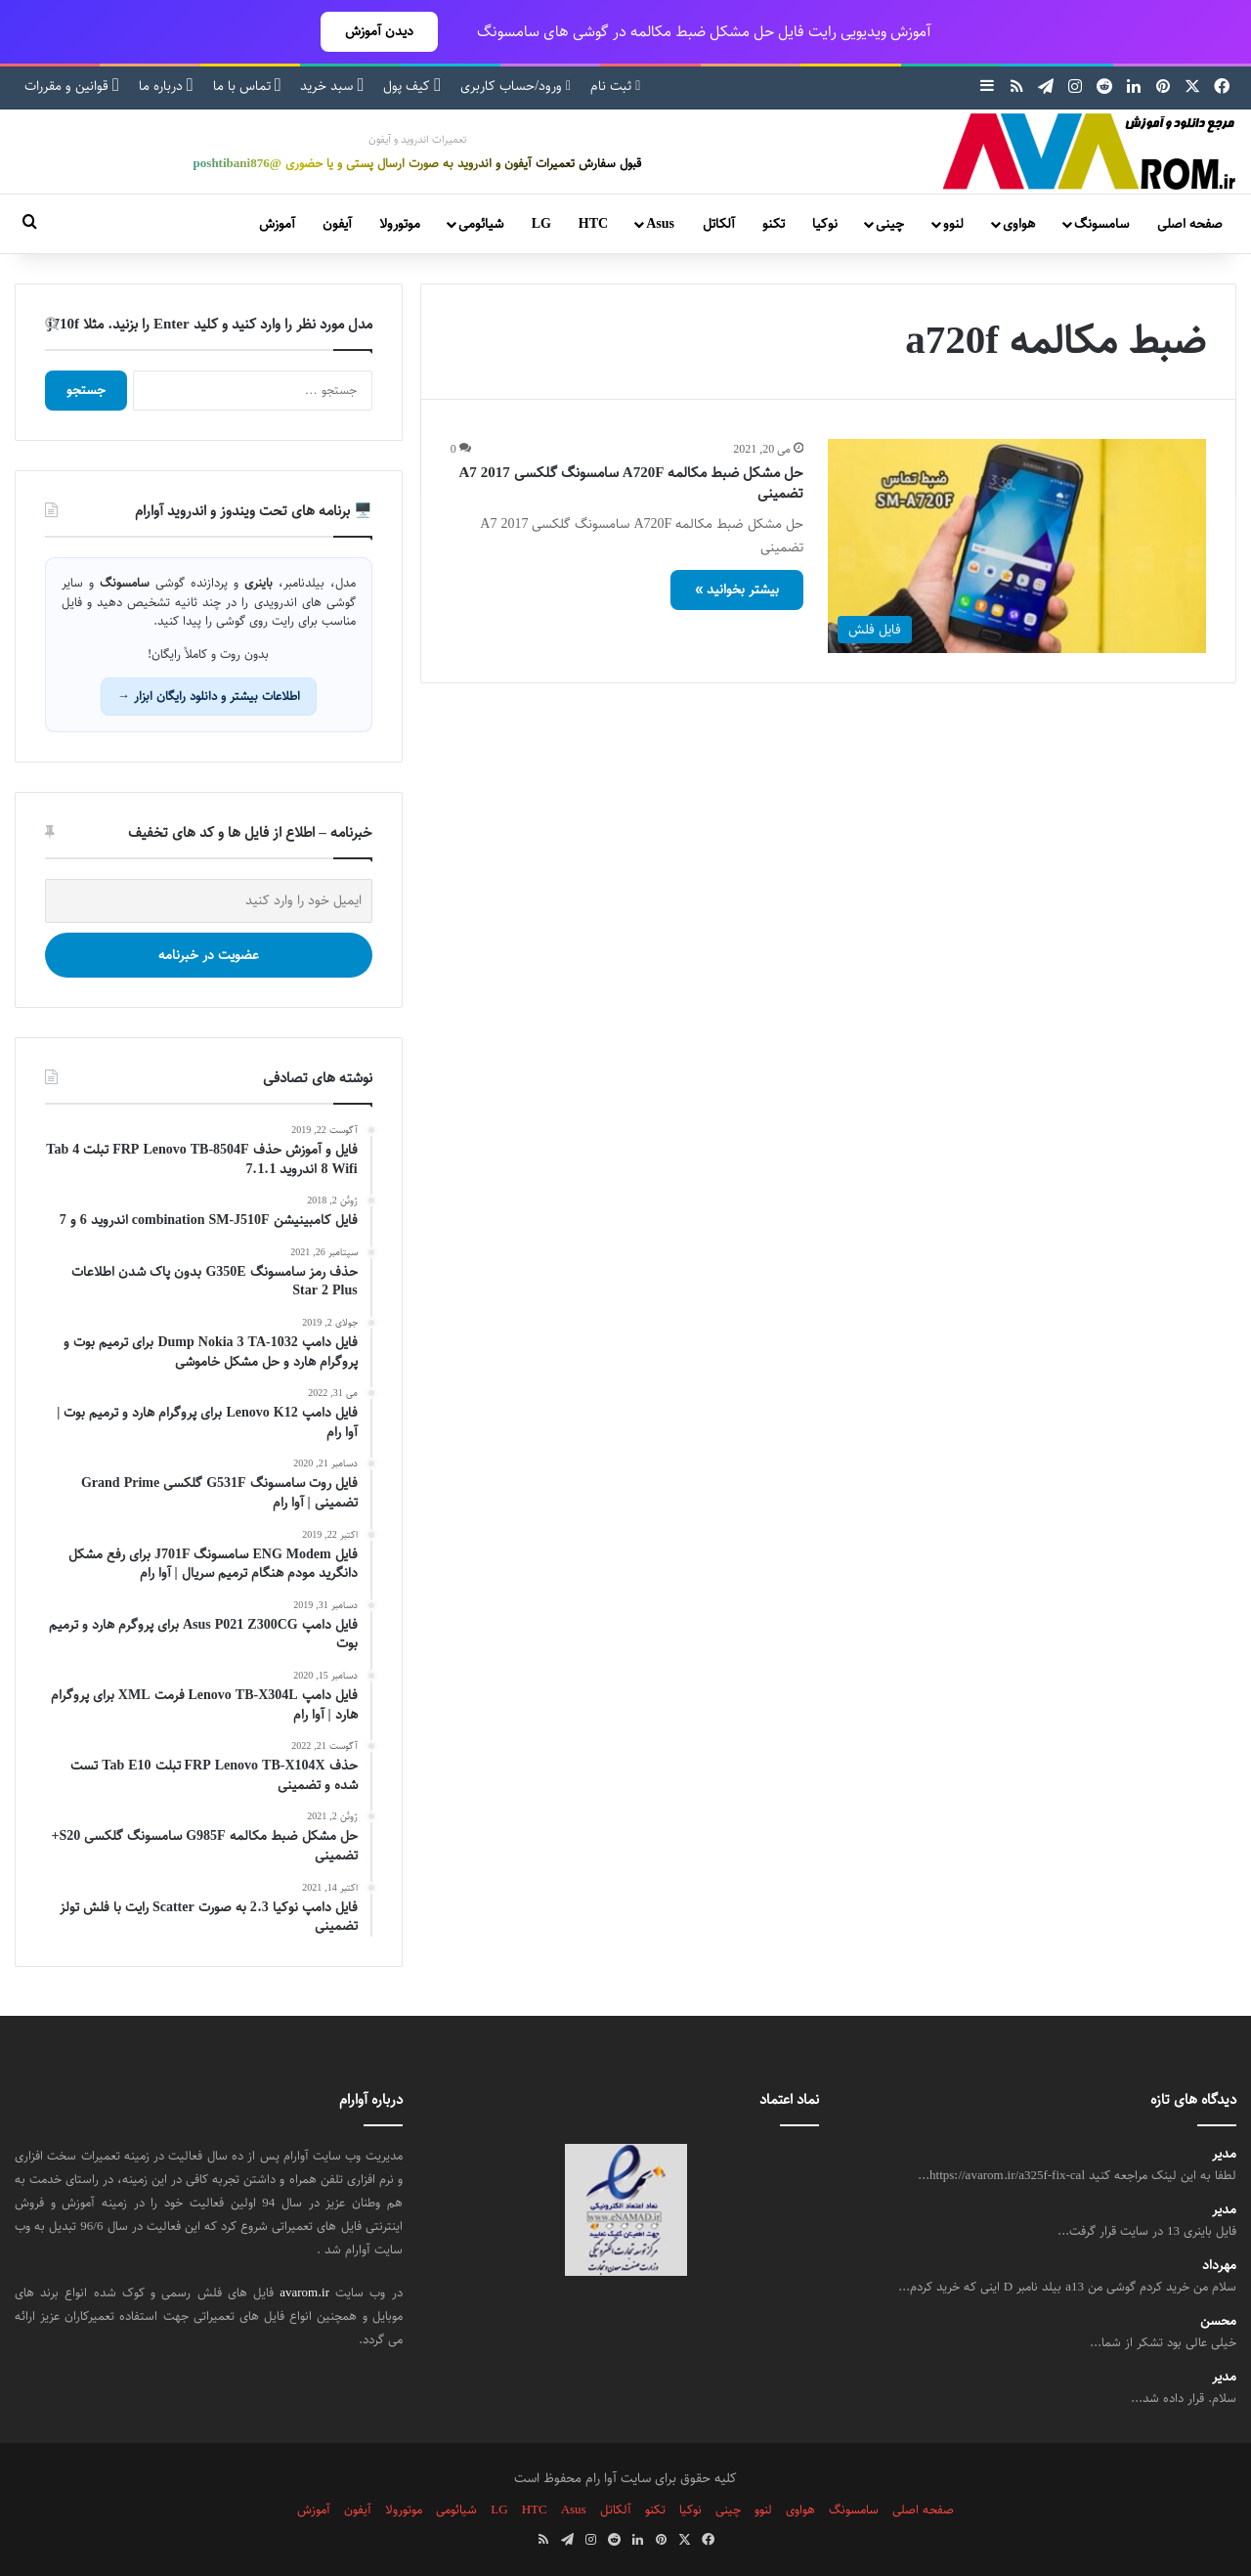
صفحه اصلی (1190, 224)
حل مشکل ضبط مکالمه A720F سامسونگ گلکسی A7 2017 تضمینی (631, 482)
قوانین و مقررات (71, 86)
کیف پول (412, 86)
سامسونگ (1101, 224)
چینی (890, 224)
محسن (1218, 2321)
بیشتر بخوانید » (737, 589)
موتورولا (399, 224)
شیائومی (480, 224)
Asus (660, 224)
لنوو (953, 224)
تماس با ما (247, 86)
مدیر (1224, 2154)
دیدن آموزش (379, 31)
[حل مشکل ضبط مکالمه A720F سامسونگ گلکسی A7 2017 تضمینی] (1017, 545)
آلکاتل (719, 224)
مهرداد (1219, 2265)
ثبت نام (615, 86)
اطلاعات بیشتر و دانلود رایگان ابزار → (208, 696)
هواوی (1019, 224)
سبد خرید (332, 86)
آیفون (337, 224)
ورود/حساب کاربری (515, 86)
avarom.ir (304, 2292)
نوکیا (825, 224)
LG (541, 224)
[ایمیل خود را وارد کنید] (208, 901)
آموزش (277, 224)
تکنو (773, 224)
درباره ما (166, 86)
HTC (593, 224)
